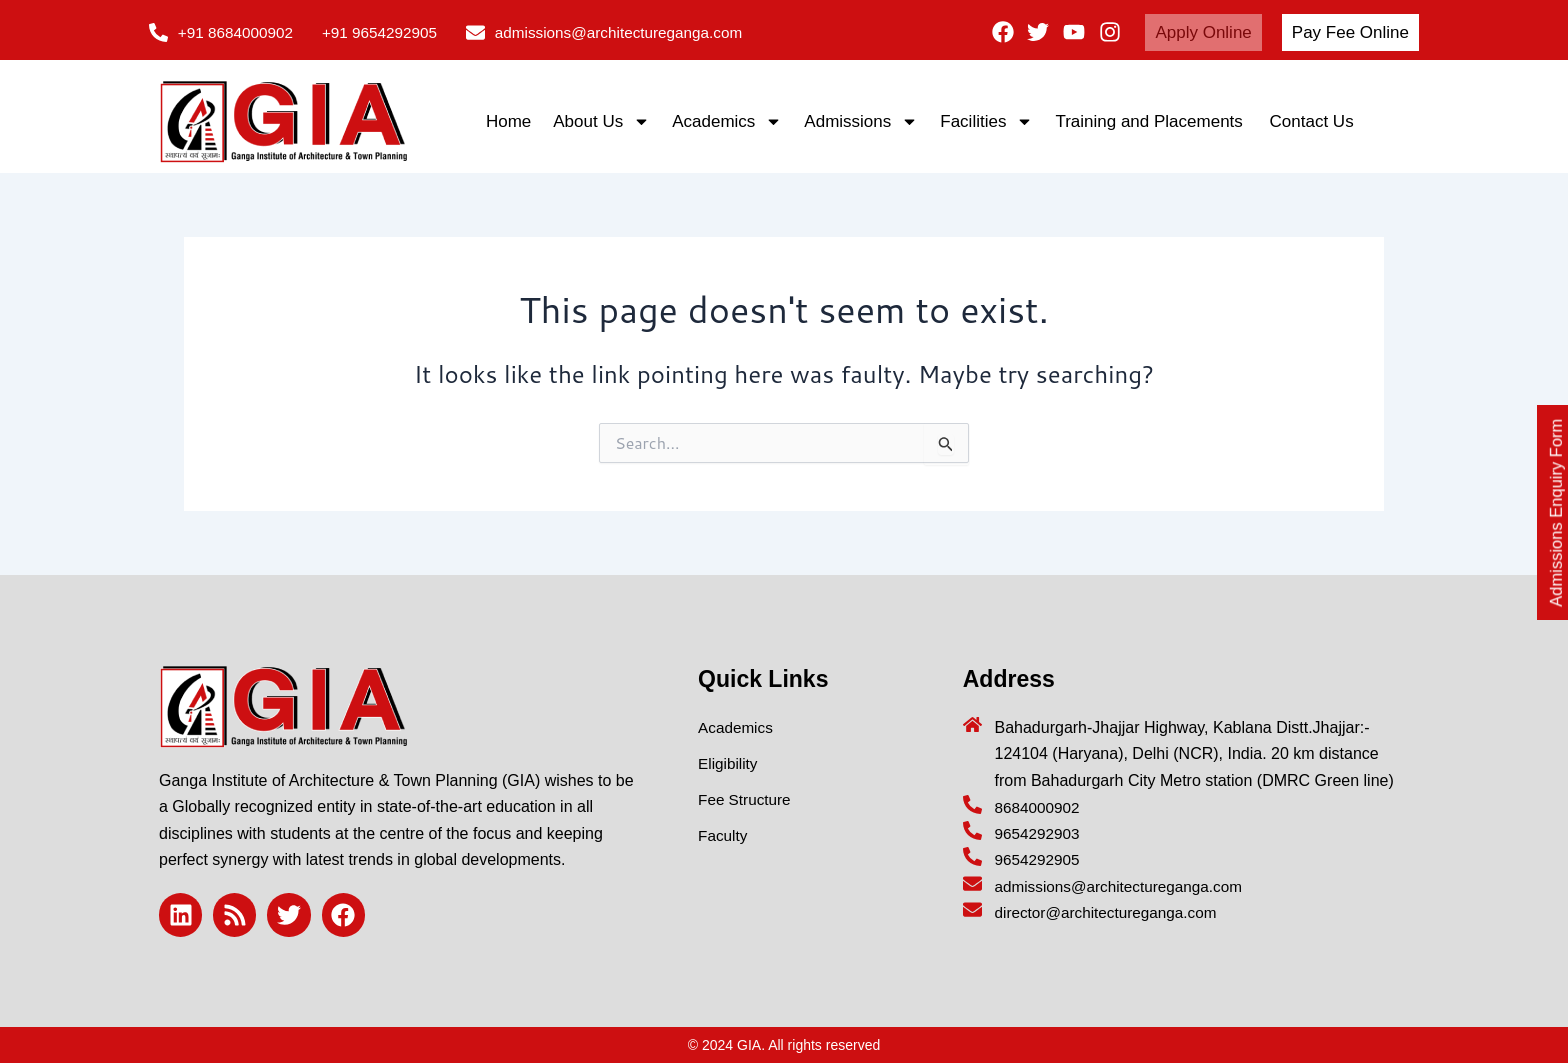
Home (508, 121)
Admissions (861, 121)
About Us (601, 121)
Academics (727, 121)
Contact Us (1312, 121)
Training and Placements (1151, 121)
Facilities (986, 121)
